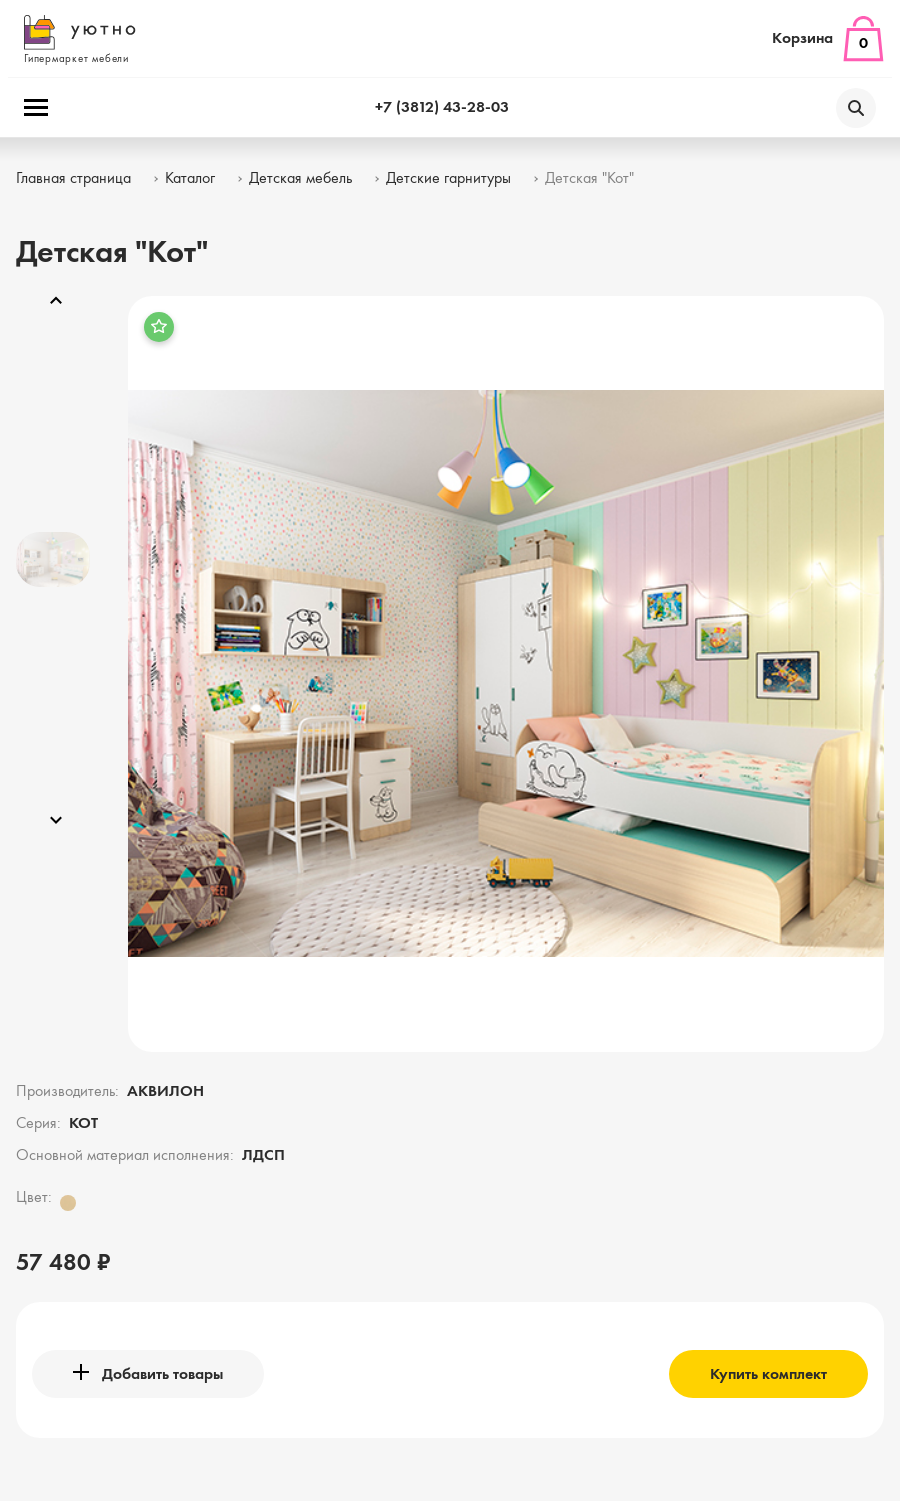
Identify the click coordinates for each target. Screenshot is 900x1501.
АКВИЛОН (165, 1092)
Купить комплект (768, 1375)
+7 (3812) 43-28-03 (442, 108)
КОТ (83, 1124)
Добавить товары (148, 1373)
